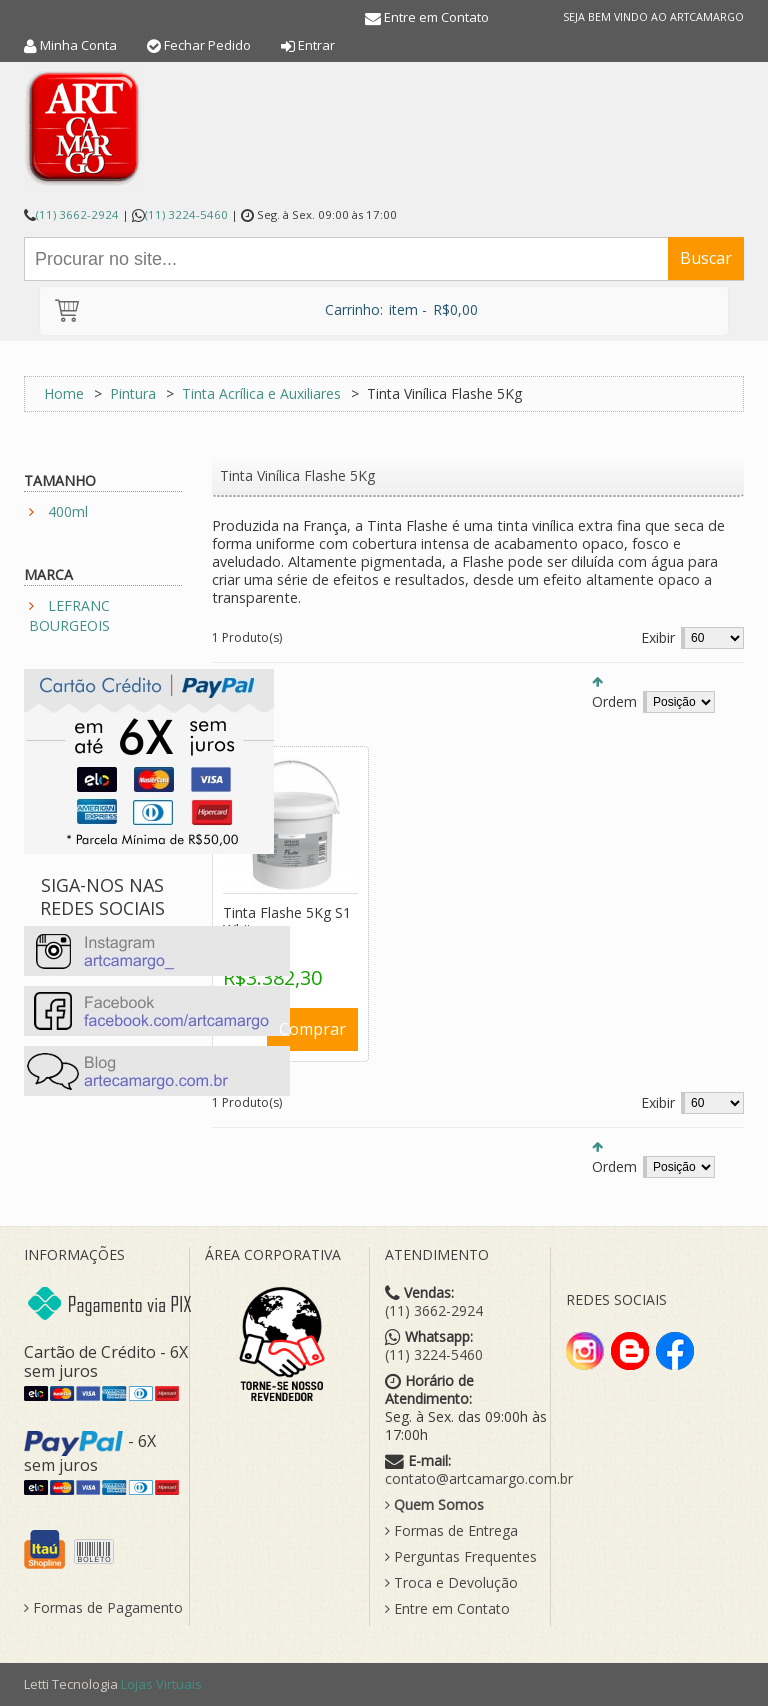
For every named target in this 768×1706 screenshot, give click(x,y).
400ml (68, 511)
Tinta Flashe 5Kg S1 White (287, 921)
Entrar (316, 45)
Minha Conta (78, 45)
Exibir (658, 637)
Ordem (614, 701)
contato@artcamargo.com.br (479, 1479)
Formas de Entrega (451, 1531)
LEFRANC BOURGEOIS (69, 615)
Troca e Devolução (451, 1583)
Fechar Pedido (207, 45)
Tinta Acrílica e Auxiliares (261, 393)
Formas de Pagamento (103, 1608)
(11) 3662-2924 (77, 214)
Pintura (133, 393)
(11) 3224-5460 (186, 214)
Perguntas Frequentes (461, 1557)
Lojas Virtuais (161, 1684)
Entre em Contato (436, 17)
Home (64, 393)
